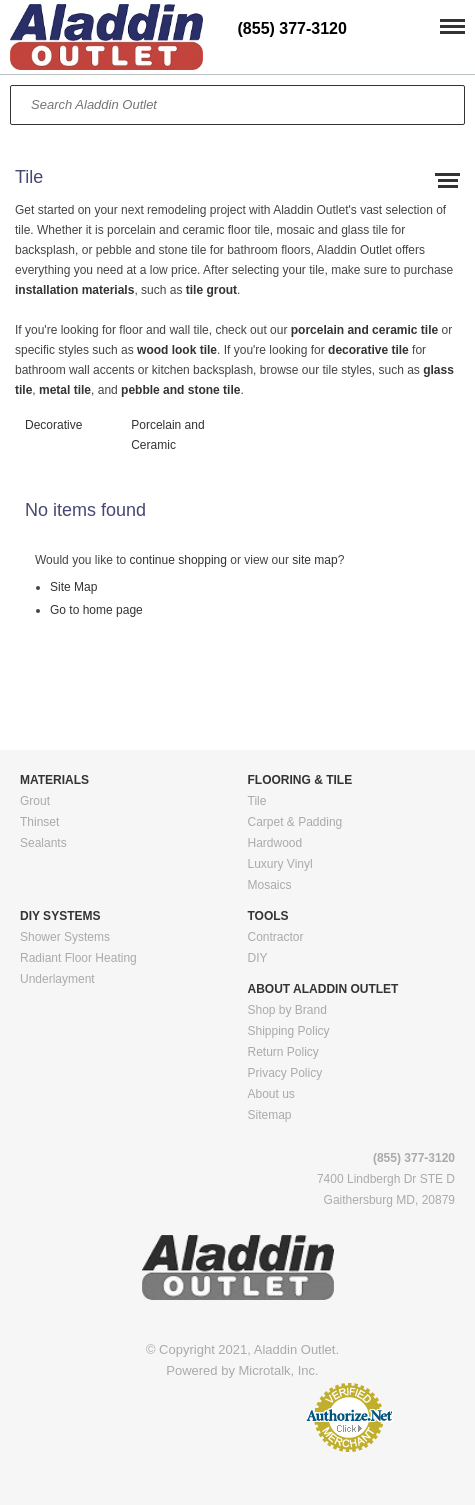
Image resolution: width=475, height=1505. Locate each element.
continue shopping (178, 560)
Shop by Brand (287, 1010)
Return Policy (283, 1052)
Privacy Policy (285, 1073)
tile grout (211, 290)
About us (271, 1094)
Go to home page (96, 610)
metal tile (65, 390)
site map (314, 560)
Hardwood (275, 843)
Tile (257, 801)
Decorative (53, 425)
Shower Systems (65, 937)
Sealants (43, 843)
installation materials (74, 290)
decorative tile (368, 350)
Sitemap (270, 1115)
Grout (35, 801)
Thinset (39, 822)
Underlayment (57, 979)
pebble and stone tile (180, 390)
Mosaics (270, 885)
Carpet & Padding (295, 822)
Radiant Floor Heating (78, 958)
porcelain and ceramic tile (366, 330)
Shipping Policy (289, 1031)
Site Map (73, 587)
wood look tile (177, 350)
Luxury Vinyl (280, 864)
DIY (258, 958)
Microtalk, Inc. (279, 1370)
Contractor (276, 937)
